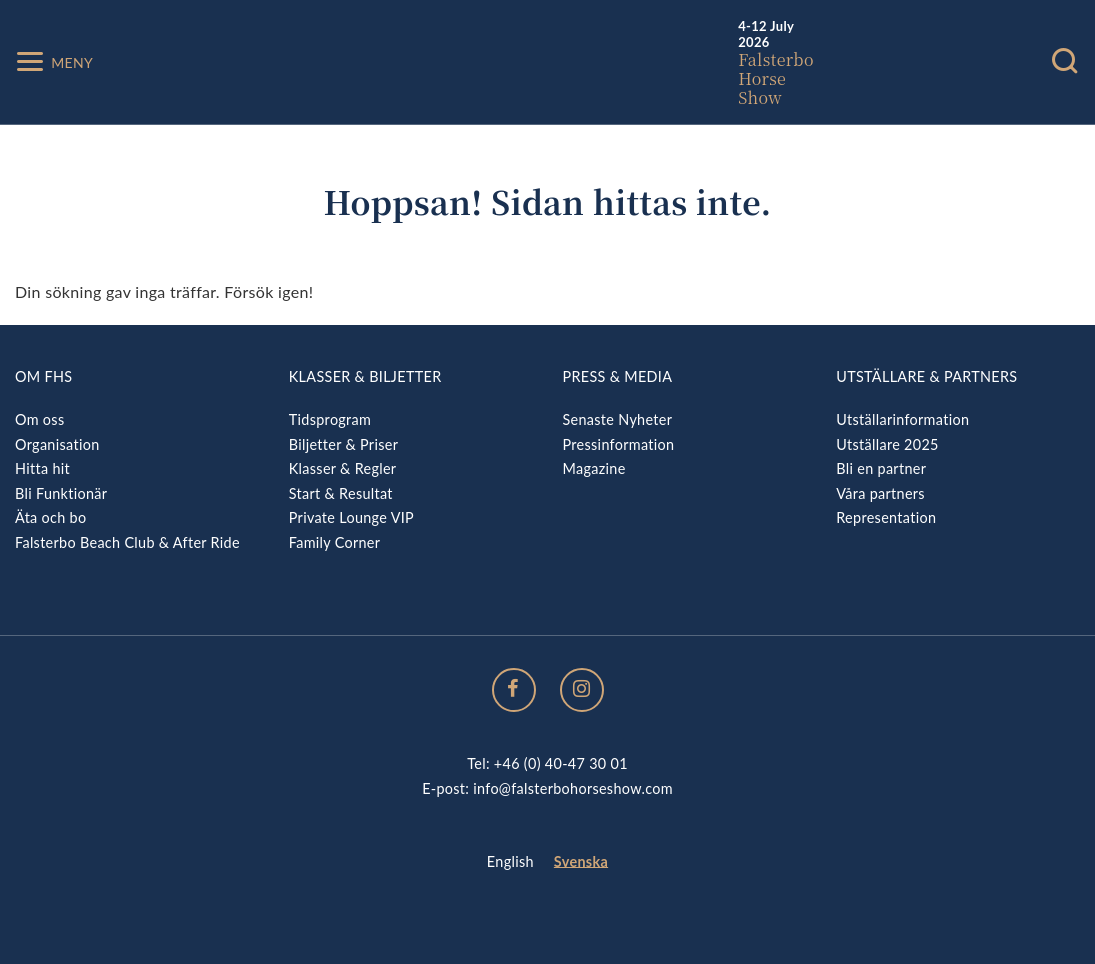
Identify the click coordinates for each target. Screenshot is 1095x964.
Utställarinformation (902, 419)
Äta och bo (50, 517)
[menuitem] (510, 862)
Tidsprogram (330, 419)
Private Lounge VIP (351, 517)
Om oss (39, 419)
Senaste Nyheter (618, 419)
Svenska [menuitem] (581, 861)
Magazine (594, 468)
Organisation (57, 444)
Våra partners (880, 493)
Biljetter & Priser (343, 444)
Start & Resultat (341, 493)
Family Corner (335, 542)
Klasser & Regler (343, 468)
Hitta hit (42, 468)
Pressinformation (619, 444)
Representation (886, 517)
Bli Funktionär (61, 493)
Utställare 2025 (887, 444)
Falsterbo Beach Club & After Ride (127, 542)
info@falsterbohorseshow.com (573, 788)
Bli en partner (881, 468)
